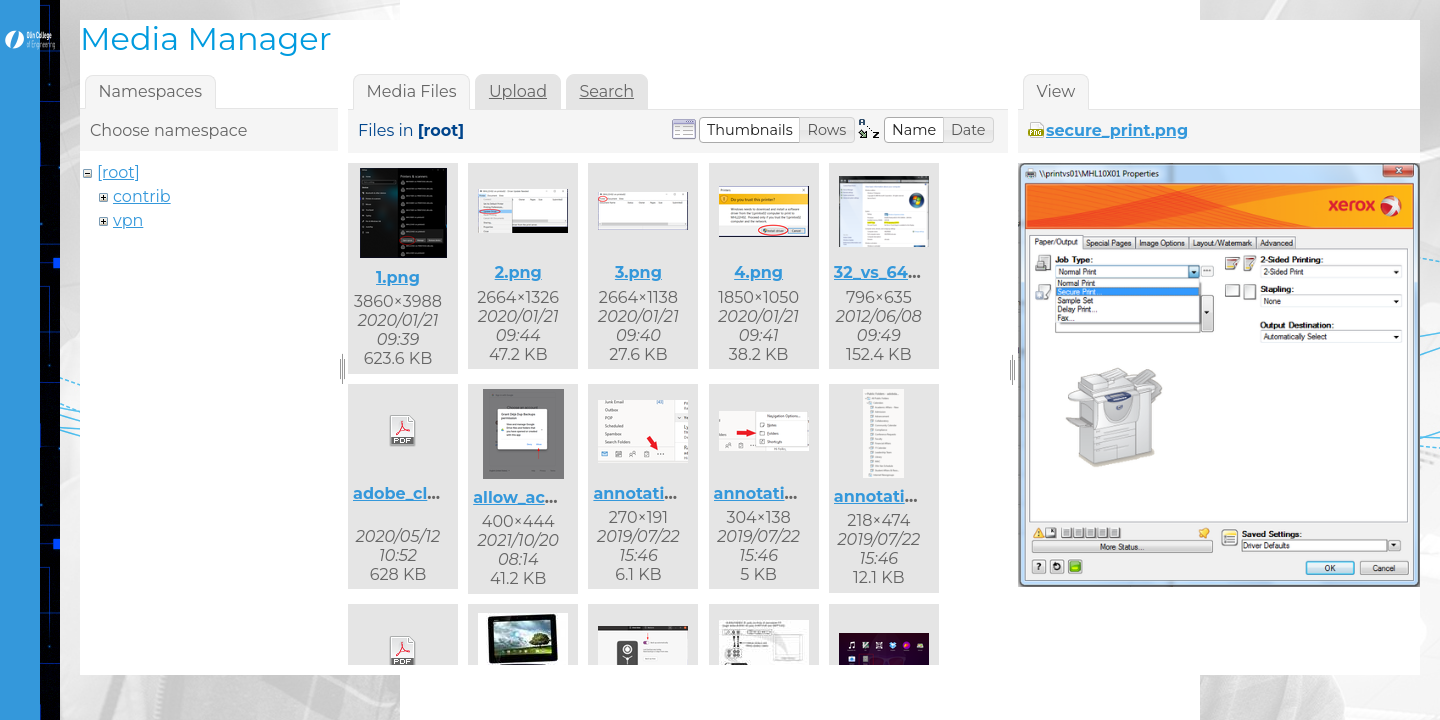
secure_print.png (1117, 130)
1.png (398, 277)
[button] (750, 130)
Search (606, 91)
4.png (758, 272)
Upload (518, 91)
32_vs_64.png (890, 272)
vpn (128, 220)
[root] (118, 172)
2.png (518, 272)
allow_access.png (546, 497)
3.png (638, 272)
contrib (142, 196)
